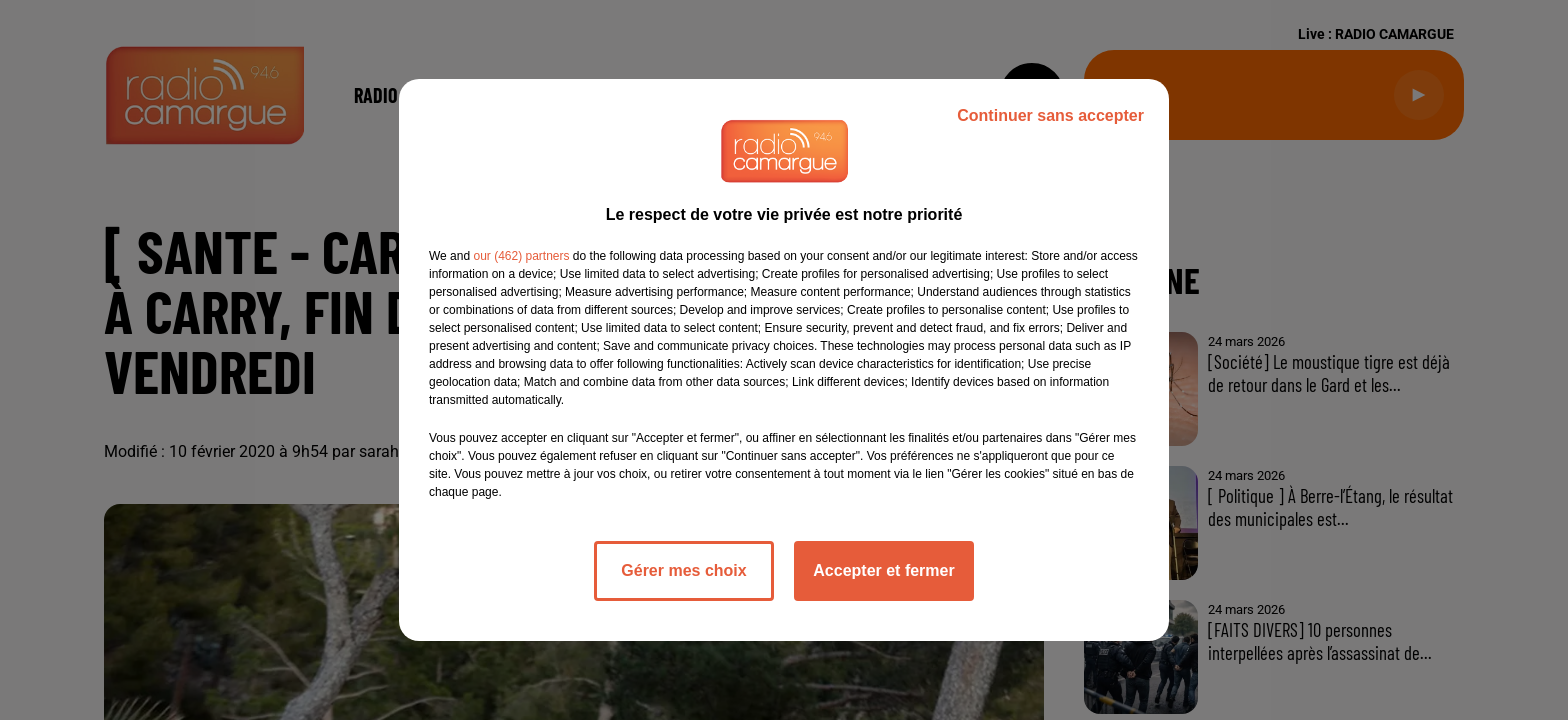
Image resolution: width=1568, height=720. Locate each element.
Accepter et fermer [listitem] (883, 570)
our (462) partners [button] (521, 256)
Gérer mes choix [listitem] (683, 570)
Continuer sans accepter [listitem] (1050, 115)
